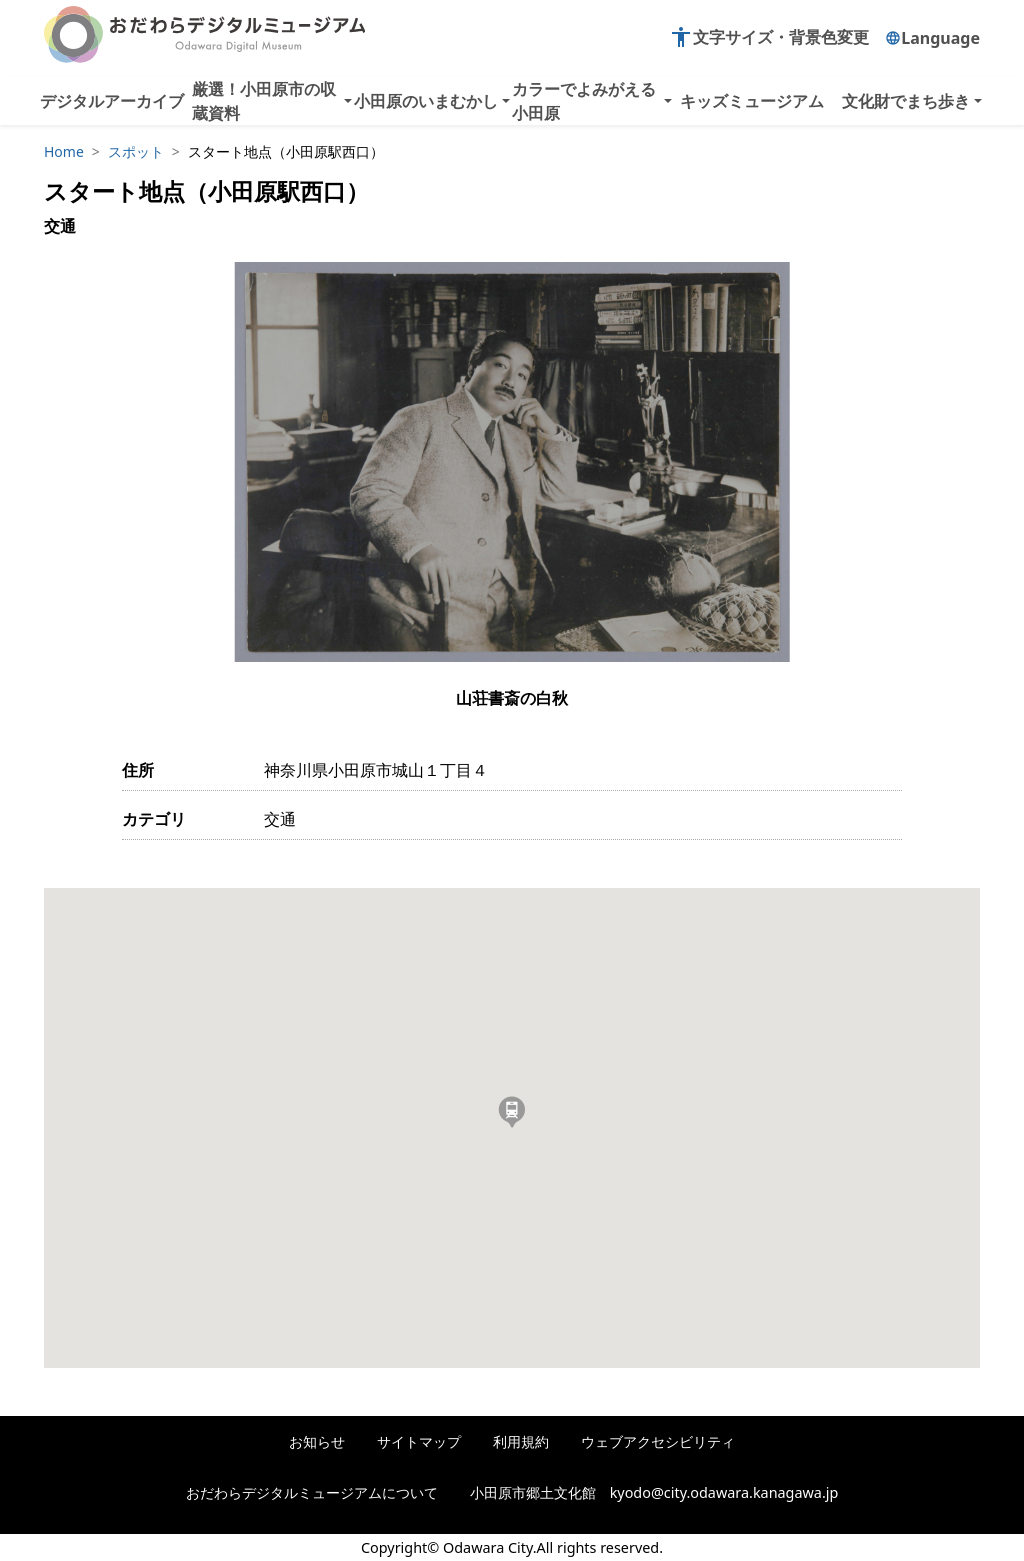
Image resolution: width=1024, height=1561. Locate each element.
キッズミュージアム (752, 101)
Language (932, 38)
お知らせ (317, 1441)
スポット (136, 151)
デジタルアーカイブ (112, 101)
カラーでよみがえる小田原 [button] (584, 101)
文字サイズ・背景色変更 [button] (769, 37)
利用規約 (521, 1441)
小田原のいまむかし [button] (426, 101)
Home (64, 151)
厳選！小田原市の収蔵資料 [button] (264, 101)
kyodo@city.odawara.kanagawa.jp (724, 1492)
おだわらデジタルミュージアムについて (312, 1492)
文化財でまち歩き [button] (906, 101)
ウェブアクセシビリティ (658, 1441)
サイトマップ (419, 1441)
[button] (512, 1112)
